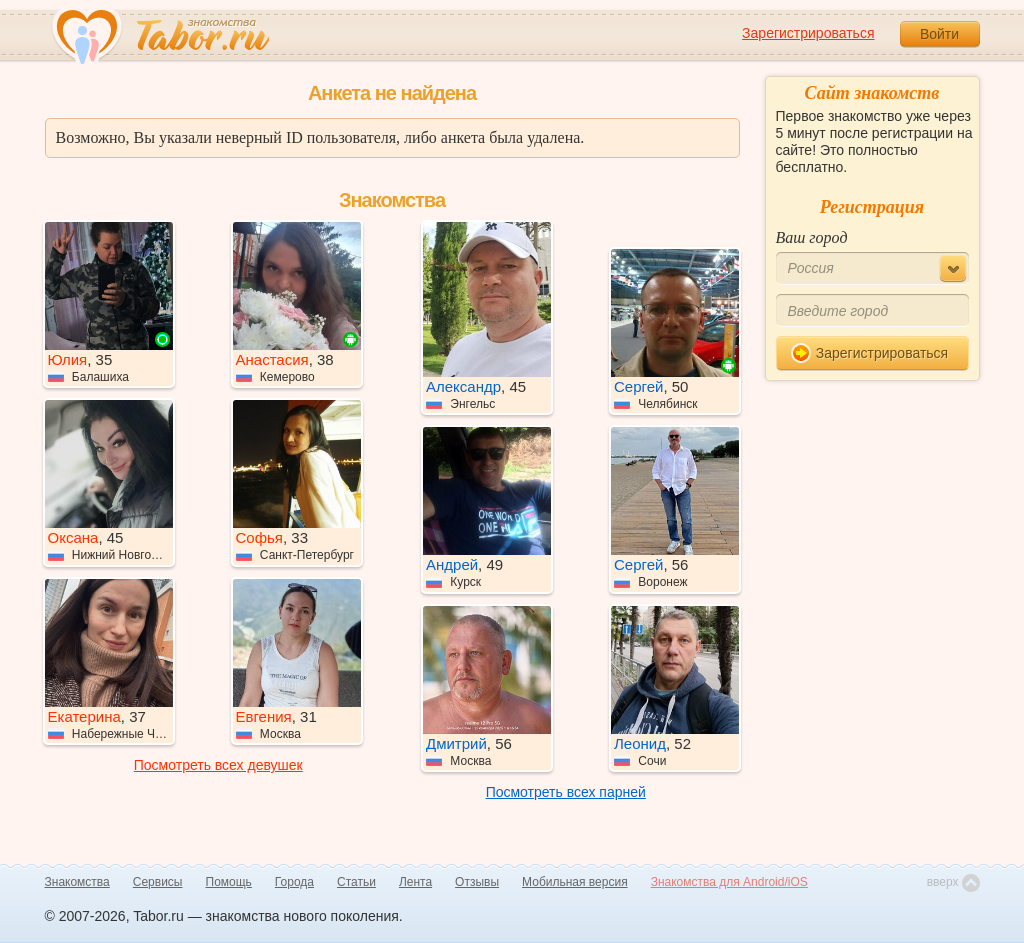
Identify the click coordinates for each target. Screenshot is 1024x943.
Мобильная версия (575, 882)
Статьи (356, 882)
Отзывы (477, 882)
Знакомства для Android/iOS (729, 882)
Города (294, 882)
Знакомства (77, 882)
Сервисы (158, 882)
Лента (415, 882)
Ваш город (812, 237)
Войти (939, 34)
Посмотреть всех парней (566, 792)
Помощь (229, 882)
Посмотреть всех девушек (218, 765)
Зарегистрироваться (808, 33)
